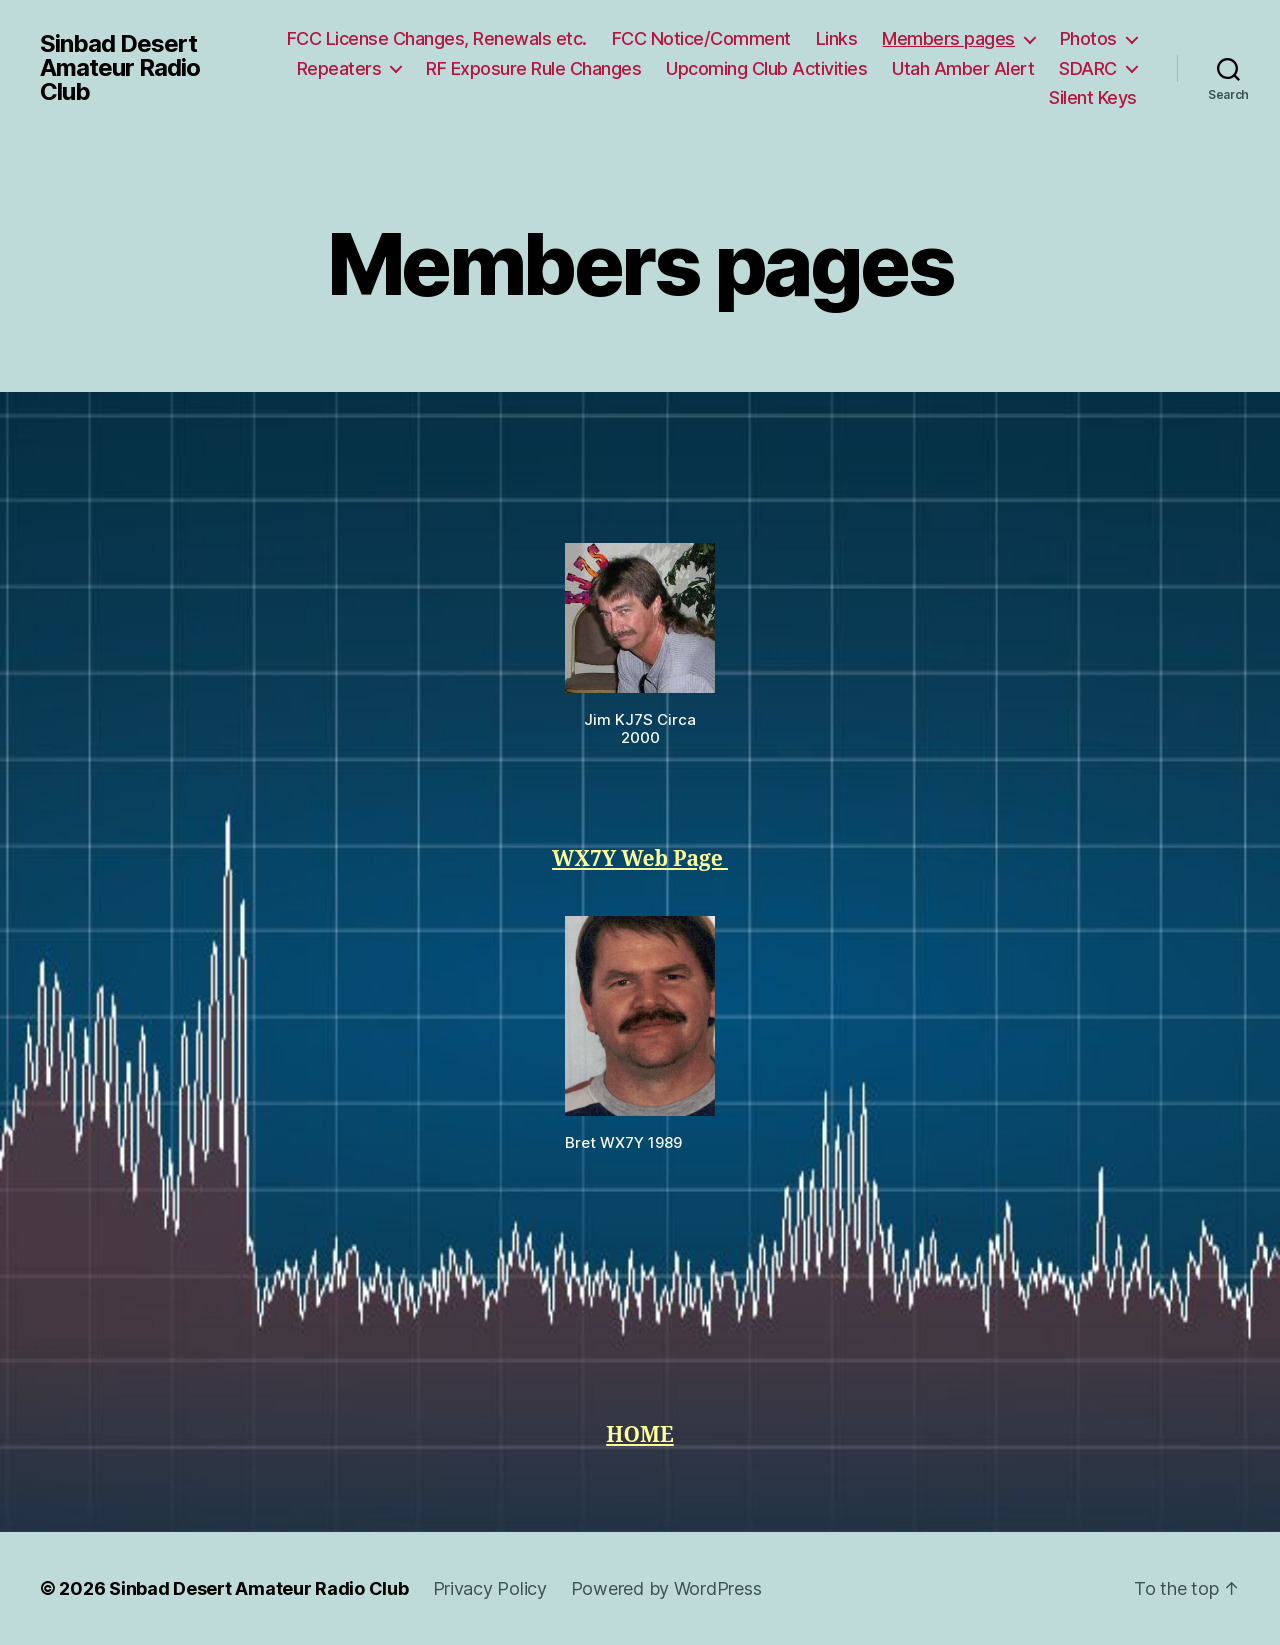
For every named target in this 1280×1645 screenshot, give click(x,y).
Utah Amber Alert (963, 68)
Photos (1088, 38)
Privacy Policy (490, 1588)
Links (837, 38)
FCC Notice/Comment (701, 38)
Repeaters (339, 68)
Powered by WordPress (666, 1588)
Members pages (948, 38)
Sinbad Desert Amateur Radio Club (120, 68)
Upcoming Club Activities (766, 68)
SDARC (1088, 68)
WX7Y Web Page (640, 859)
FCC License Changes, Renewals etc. (437, 38)
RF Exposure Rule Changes (533, 68)
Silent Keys (1093, 97)
